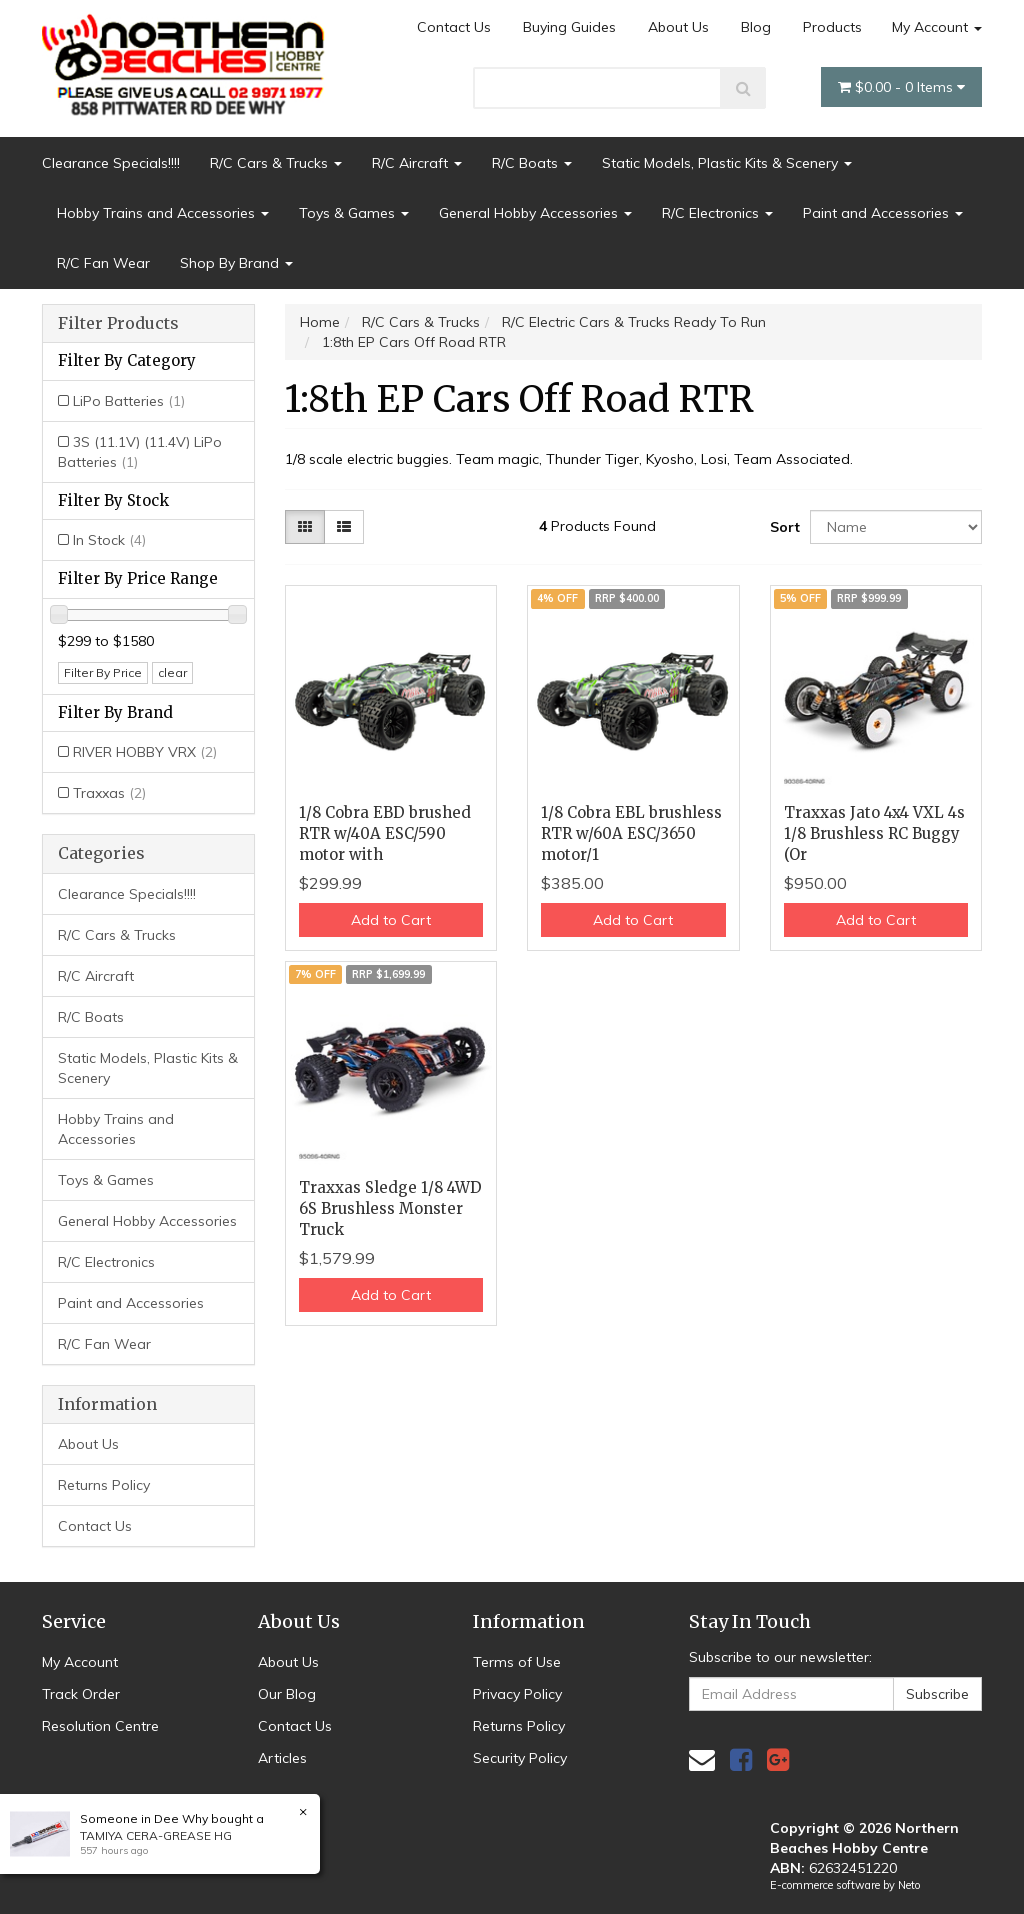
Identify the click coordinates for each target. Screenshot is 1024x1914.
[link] (741, 1759)
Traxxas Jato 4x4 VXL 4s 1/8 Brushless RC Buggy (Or (874, 833)
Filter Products (118, 324)
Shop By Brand (236, 263)
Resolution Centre (100, 1726)
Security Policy (520, 1758)
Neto (909, 1885)
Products (832, 27)
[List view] (344, 527)
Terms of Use (517, 1662)
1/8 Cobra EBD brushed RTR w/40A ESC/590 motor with (385, 833)
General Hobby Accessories (535, 213)
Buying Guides (569, 27)
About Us (678, 27)
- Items (901, 87)
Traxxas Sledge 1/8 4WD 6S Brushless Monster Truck (390, 1208)
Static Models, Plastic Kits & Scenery (727, 163)
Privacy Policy (517, 1694)
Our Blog (287, 1694)
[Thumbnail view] (305, 527)
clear (172, 672)
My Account (937, 27)
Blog (756, 27)
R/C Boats (532, 163)
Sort (782, 527)
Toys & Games (354, 213)
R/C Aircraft (417, 163)
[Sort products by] (896, 527)
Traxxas (109, 793)
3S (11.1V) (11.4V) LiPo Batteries (140, 452)
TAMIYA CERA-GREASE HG (156, 1835)
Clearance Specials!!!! (111, 163)
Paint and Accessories (883, 213)
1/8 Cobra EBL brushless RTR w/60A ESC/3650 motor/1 (631, 833)
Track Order (81, 1694)
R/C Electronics (717, 213)
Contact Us (454, 27)
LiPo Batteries (129, 401)
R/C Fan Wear (103, 263)
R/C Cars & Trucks (276, 163)
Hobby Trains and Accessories (163, 213)
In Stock (109, 540)
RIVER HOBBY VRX (145, 752)
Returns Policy (104, 1485)
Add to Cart (391, 920)
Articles (282, 1758)
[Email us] (702, 1759)
